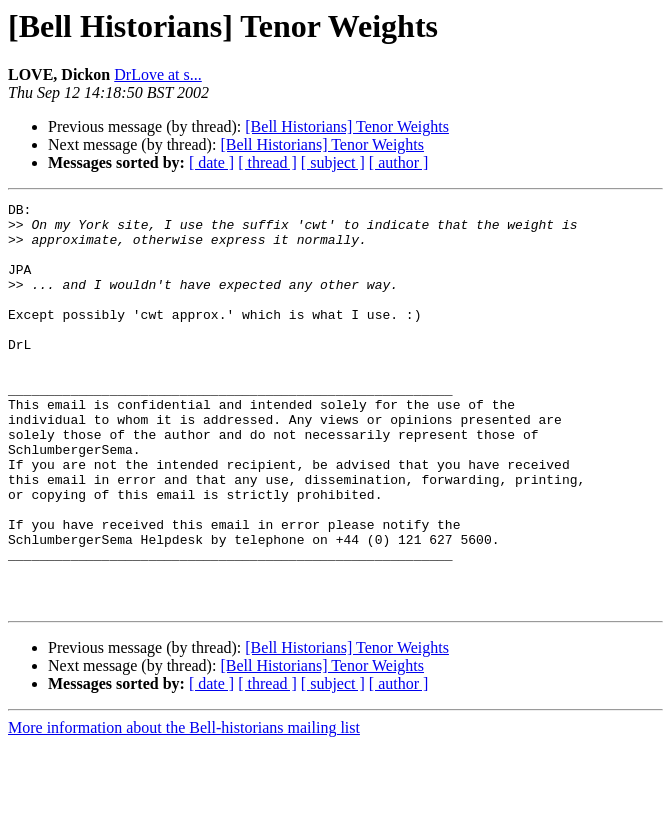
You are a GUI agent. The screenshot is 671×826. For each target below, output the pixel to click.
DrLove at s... (158, 74)
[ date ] (211, 162)
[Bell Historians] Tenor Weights (347, 126)
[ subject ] (333, 162)
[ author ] (399, 162)
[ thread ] (267, 162)
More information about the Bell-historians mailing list (184, 808)
